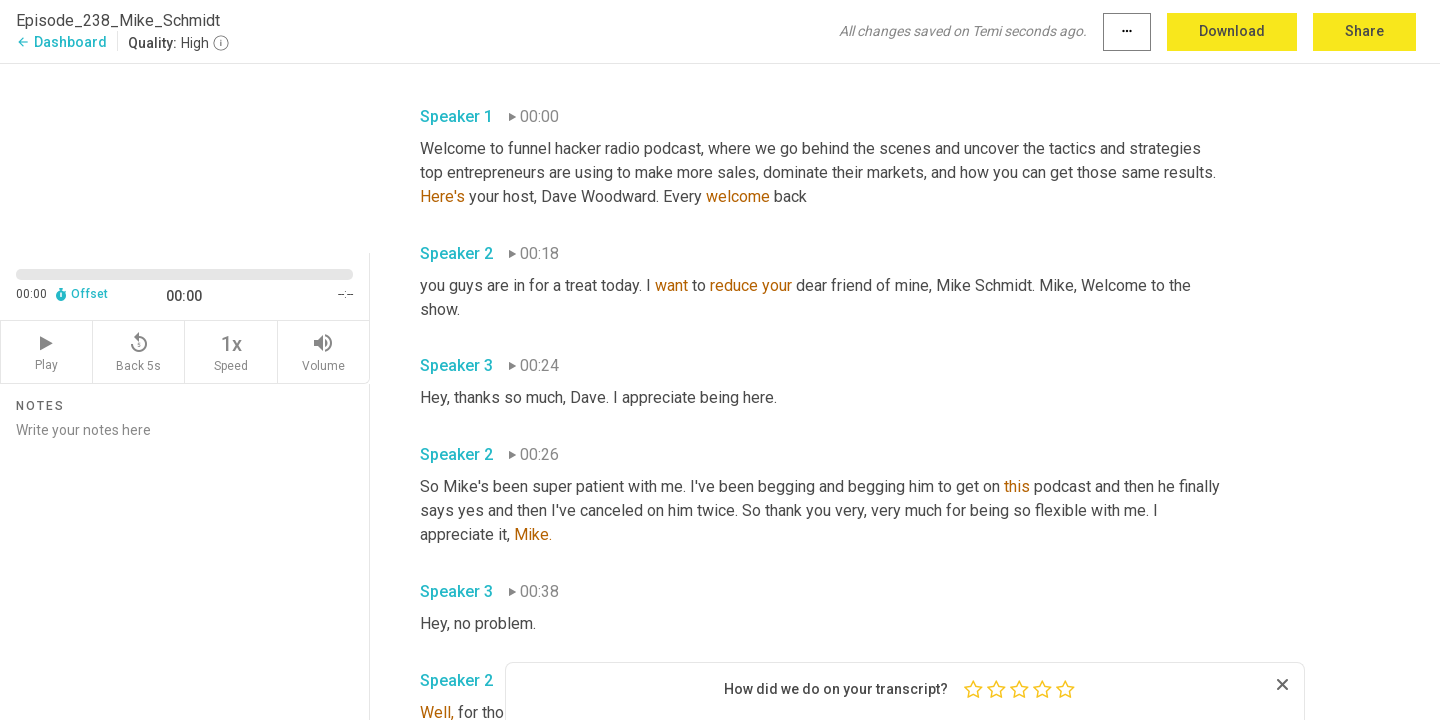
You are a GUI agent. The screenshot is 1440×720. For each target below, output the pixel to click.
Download (1232, 31)
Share (1364, 31)
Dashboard (61, 42)
